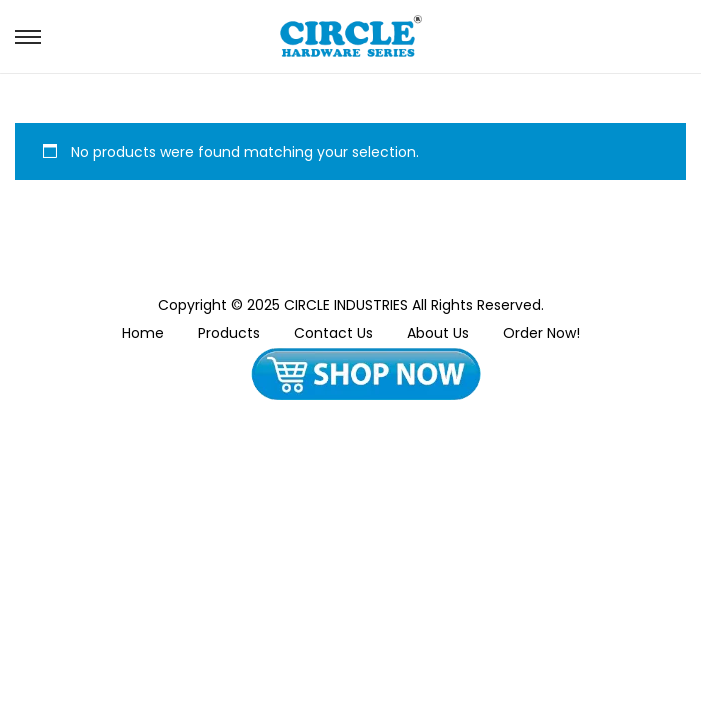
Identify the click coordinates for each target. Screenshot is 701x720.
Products (229, 333)
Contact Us (333, 333)
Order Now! (541, 333)
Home (143, 333)
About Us (438, 333)
